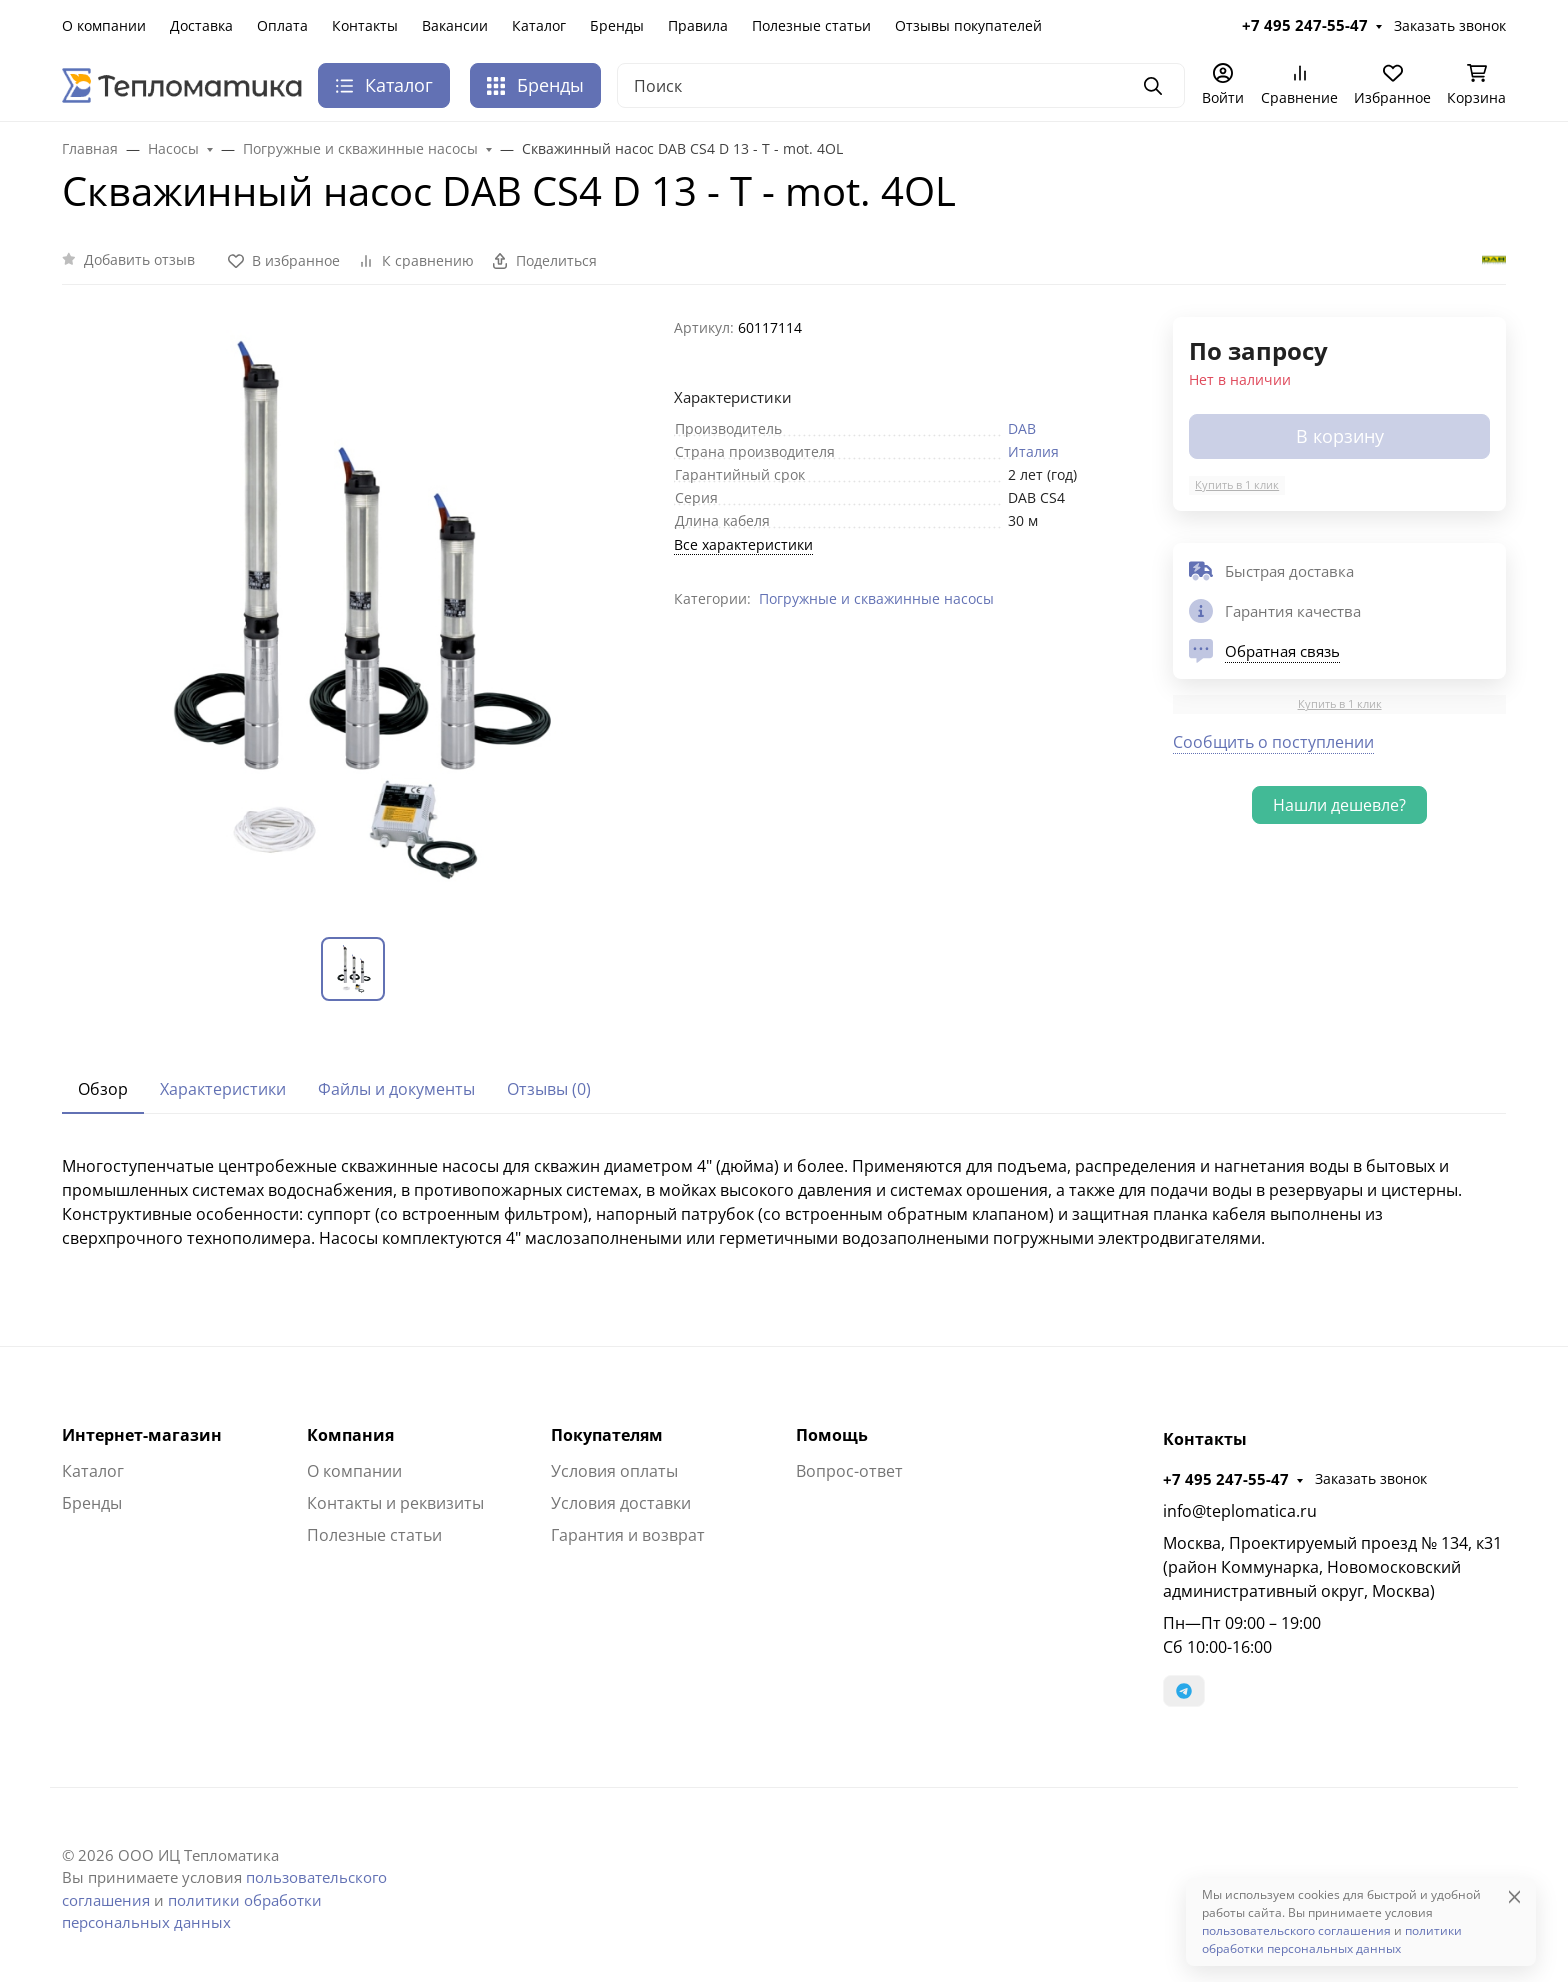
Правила (698, 25)
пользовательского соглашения (1296, 1930)
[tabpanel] (784, 1202)
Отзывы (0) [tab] (549, 1089)
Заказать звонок (1450, 25)
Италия (1033, 451)
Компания (350, 1435)
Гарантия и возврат (628, 1535)
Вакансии (455, 25)
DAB (1022, 428)
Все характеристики (743, 544)
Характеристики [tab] (223, 1089)
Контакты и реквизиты (395, 1503)
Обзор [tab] (103, 1089)
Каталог (539, 25)
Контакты (365, 25)
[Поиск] (901, 85)
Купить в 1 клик (1237, 484)
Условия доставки (621, 1503)
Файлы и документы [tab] (396, 1089)
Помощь (832, 1435)
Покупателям (607, 1435)
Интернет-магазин (142, 1435)
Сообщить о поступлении (1273, 742)
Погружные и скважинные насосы (876, 598)
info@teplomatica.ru (1240, 1511)
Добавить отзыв (139, 259)
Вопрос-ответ (849, 1471)
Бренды (617, 25)
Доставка (201, 25)
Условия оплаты (614, 1471)
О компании (104, 25)
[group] (356, 611)
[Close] (1514, 1896)
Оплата (282, 25)
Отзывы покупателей (968, 25)
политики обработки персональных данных (1332, 1939)
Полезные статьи (811, 25)
